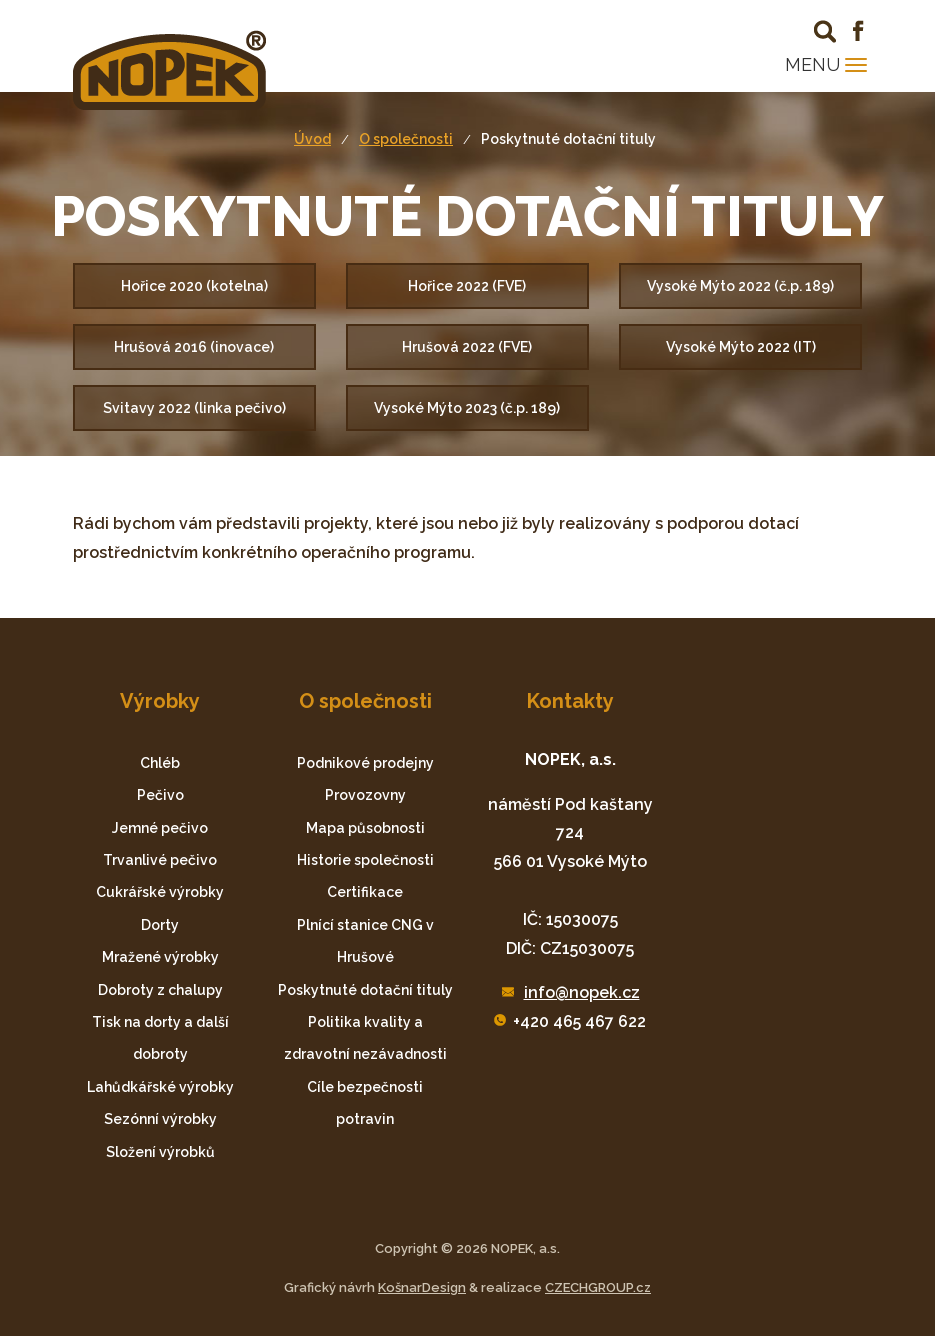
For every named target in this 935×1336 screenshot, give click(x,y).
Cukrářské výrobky (160, 892)
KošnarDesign (422, 1287)
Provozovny (365, 795)
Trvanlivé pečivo (160, 860)
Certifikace (365, 892)
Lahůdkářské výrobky (160, 1087)
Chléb (160, 763)
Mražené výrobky (160, 957)
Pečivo (160, 795)
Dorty (160, 925)
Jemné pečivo (160, 828)
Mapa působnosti (365, 828)
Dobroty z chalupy (160, 990)
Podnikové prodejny (365, 763)
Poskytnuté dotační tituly (568, 139)
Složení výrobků (160, 1152)
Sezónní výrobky (160, 1119)
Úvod (312, 139)
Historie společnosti (365, 860)
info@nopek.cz (582, 992)
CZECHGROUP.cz (598, 1287)
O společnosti (406, 139)
